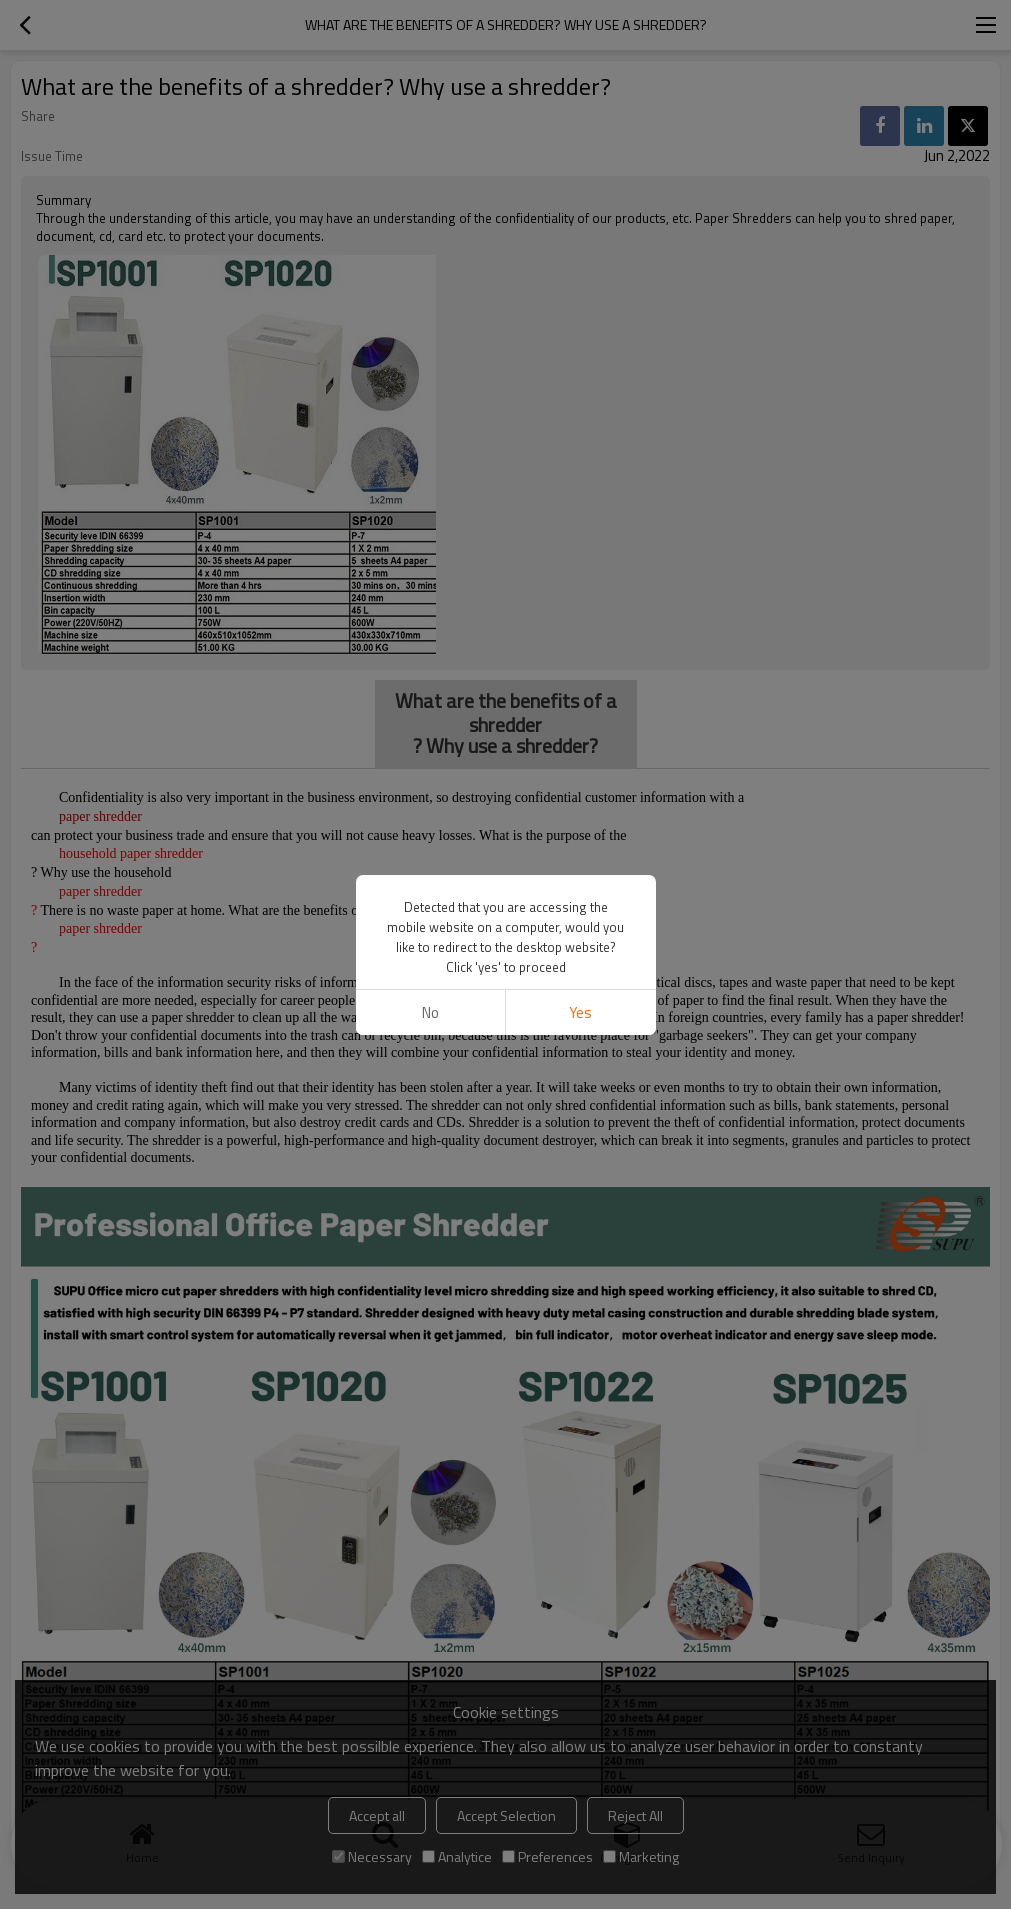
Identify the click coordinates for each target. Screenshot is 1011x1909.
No (430, 1012)
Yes (580, 1012)
